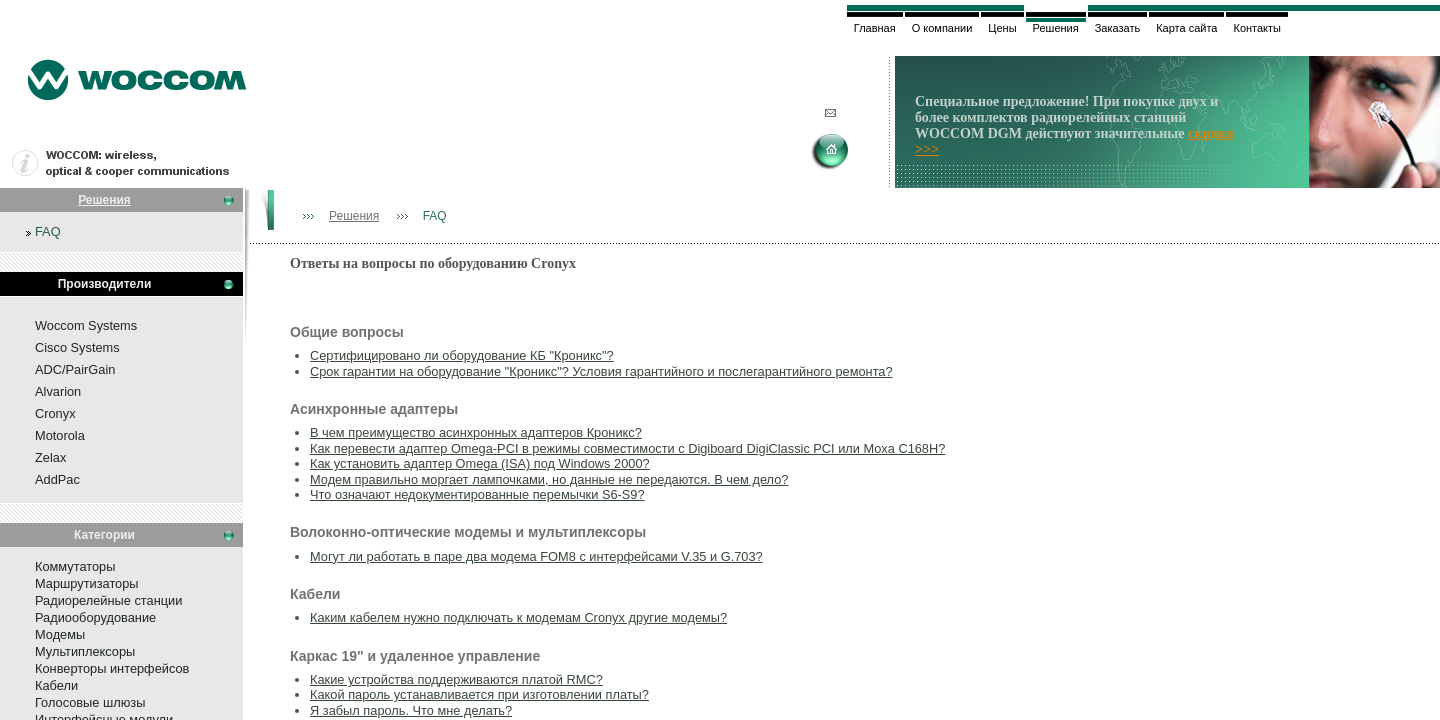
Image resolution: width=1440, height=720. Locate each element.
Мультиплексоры (85, 651)
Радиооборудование (95, 617)
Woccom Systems (86, 325)
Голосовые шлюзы (90, 702)
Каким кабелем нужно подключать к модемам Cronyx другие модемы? (518, 617)
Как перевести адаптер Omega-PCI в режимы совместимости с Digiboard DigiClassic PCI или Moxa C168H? (627, 448)
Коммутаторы (75, 566)
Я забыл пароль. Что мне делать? (411, 710)
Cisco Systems (77, 347)
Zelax (50, 457)
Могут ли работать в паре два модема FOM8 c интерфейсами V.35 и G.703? (536, 556)
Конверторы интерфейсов (112, 668)
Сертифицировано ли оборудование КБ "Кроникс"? (462, 355)
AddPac (57, 479)
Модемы (60, 634)
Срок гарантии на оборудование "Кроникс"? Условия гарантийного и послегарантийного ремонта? (601, 371)
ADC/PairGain (75, 369)
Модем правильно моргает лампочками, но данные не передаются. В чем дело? (549, 479)
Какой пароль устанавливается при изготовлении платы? (479, 694)
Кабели (56, 685)
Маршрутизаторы (87, 583)
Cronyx (55, 413)
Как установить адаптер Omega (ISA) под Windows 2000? (480, 463)
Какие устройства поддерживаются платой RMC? (456, 679)
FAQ (48, 231)
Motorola (60, 435)
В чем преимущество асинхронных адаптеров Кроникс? (476, 432)
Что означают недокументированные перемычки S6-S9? (477, 494)
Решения (104, 200)
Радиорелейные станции (108, 600)
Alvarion (58, 391)
